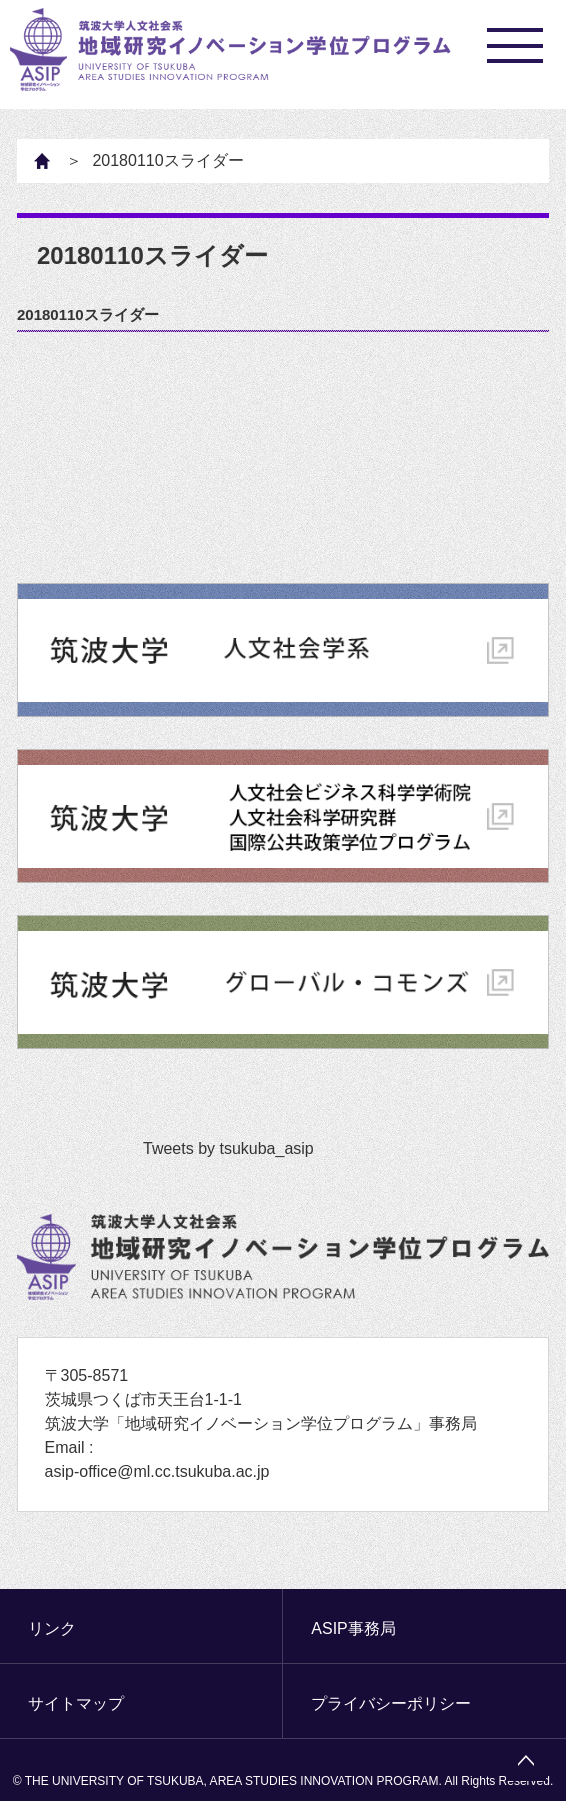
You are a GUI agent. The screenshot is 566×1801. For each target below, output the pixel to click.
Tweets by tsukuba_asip (228, 1148)
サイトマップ (76, 1703)
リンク (52, 1628)
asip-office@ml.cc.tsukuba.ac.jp (157, 1471)
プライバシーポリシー (391, 1703)
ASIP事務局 (353, 1628)
